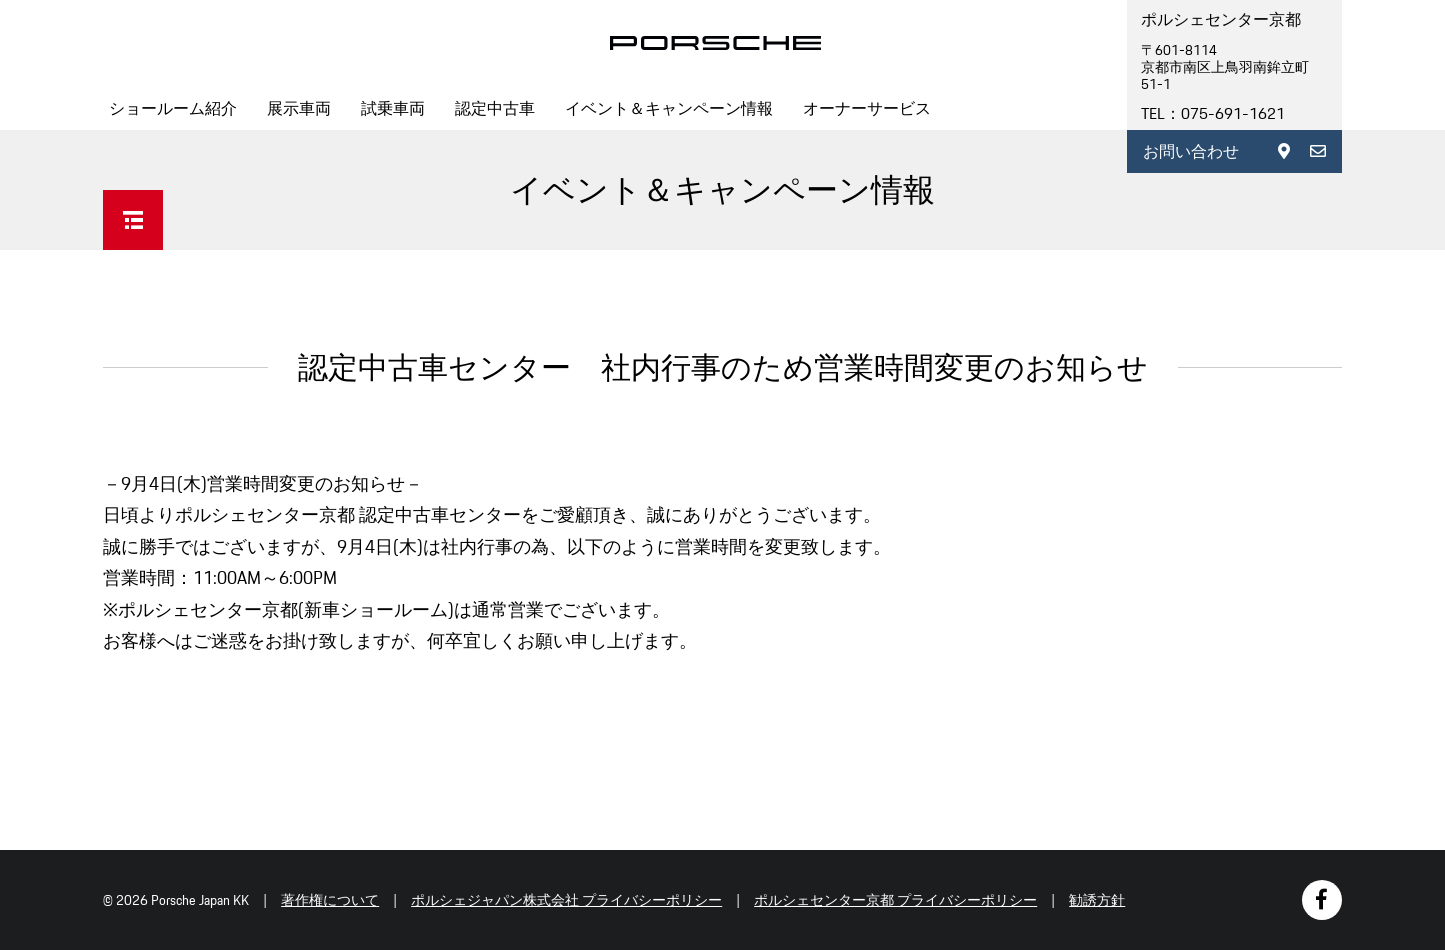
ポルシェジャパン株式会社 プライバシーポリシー (566, 900)
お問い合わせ (1191, 151)
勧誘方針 (1097, 900)
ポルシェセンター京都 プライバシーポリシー (895, 900)
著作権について (330, 900)
